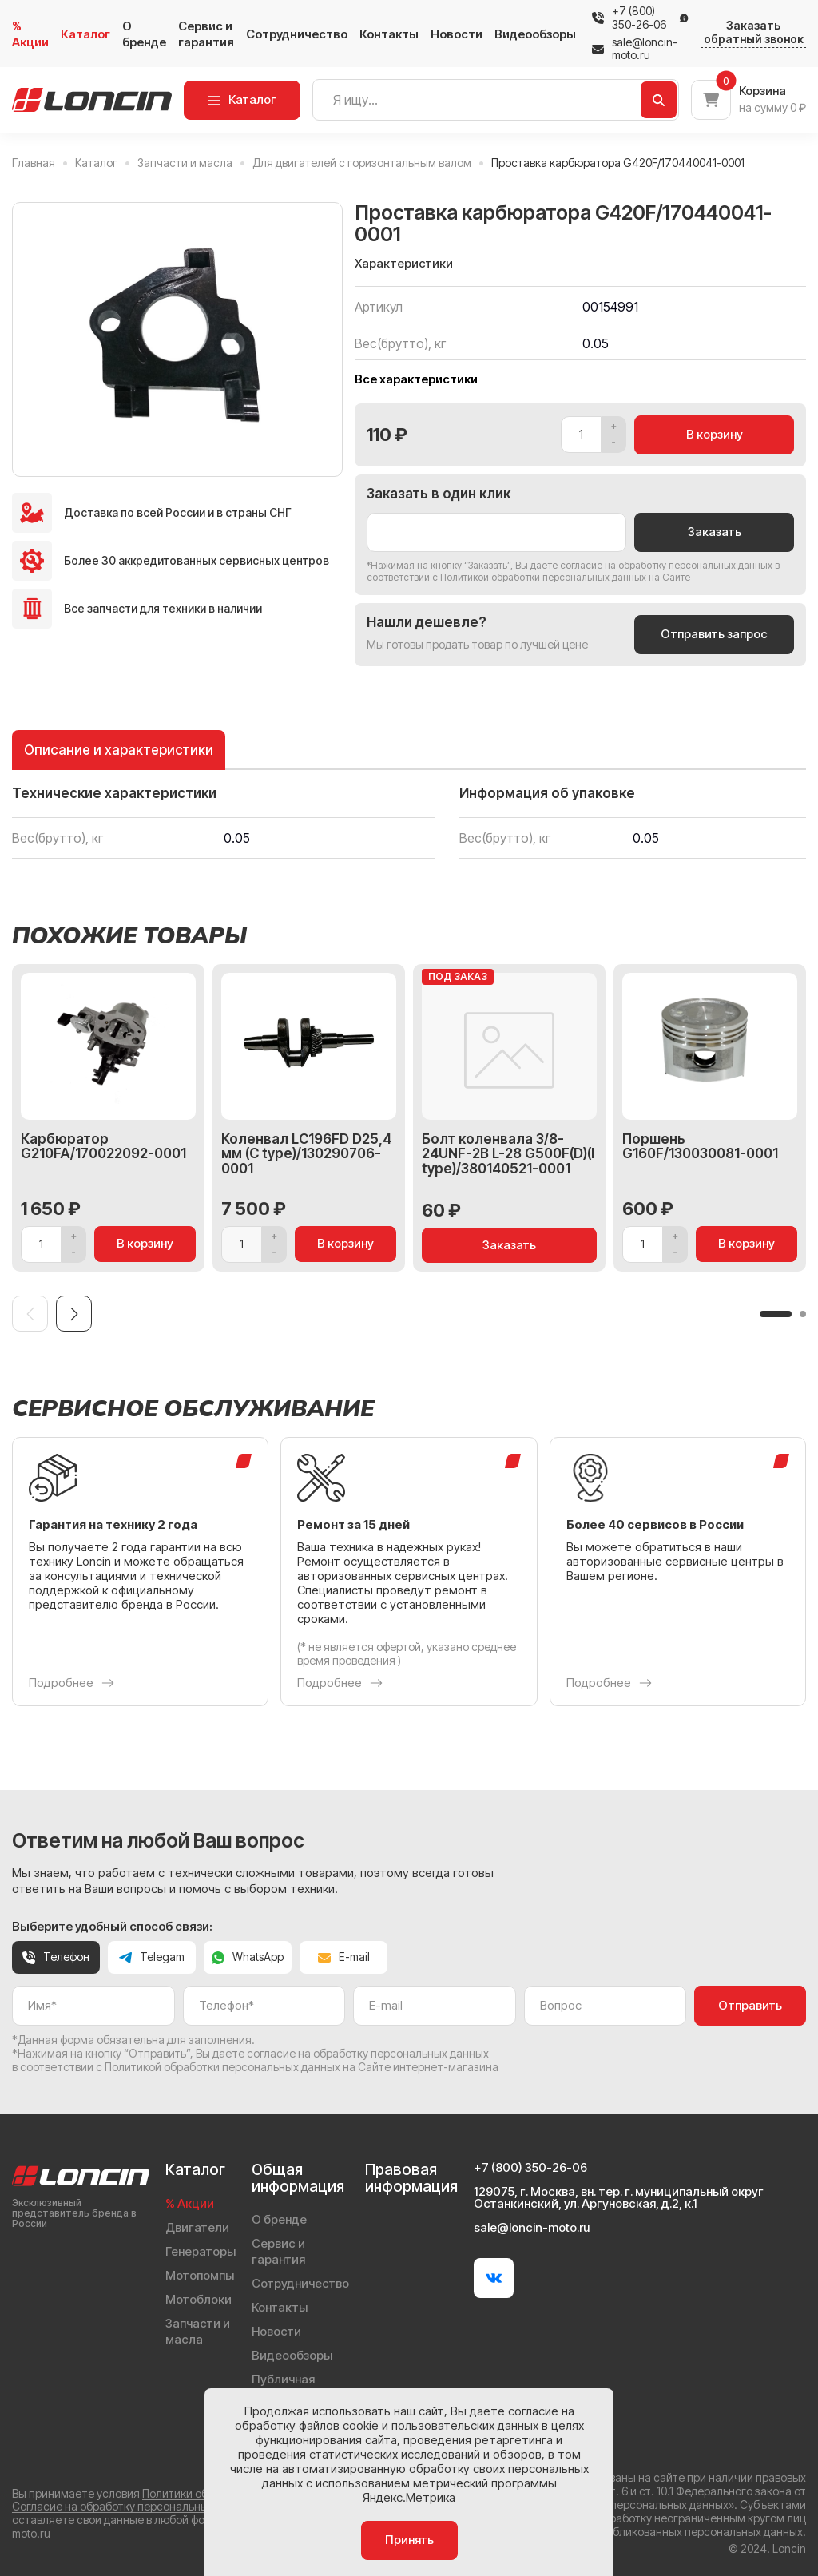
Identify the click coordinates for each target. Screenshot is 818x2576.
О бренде (144, 34)
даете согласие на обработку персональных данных (651, 565)
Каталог (85, 34)
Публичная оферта (283, 2387)
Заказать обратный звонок (754, 32)
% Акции (30, 34)
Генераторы (200, 2251)
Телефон (55, 1956)
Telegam (152, 1956)
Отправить (750, 2005)
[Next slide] (74, 1314)
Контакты (389, 34)
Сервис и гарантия (206, 34)
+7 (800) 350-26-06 (639, 18)
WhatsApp (248, 1956)
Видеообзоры (535, 34)
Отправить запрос (714, 633)
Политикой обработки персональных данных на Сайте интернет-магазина (301, 2067)
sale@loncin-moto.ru (634, 49)
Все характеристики (416, 379)
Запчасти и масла (197, 2331)
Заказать (714, 531)
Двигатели (197, 2227)
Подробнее (71, 1683)
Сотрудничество (296, 34)
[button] (776, 1314)
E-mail (344, 1956)
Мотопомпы (199, 2275)
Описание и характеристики (118, 750)
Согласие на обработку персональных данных (134, 2506)
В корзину (714, 434)
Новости (456, 34)
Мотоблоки (198, 2299)
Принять (409, 2539)
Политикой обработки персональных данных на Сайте (565, 577)
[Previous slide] (30, 1314)
